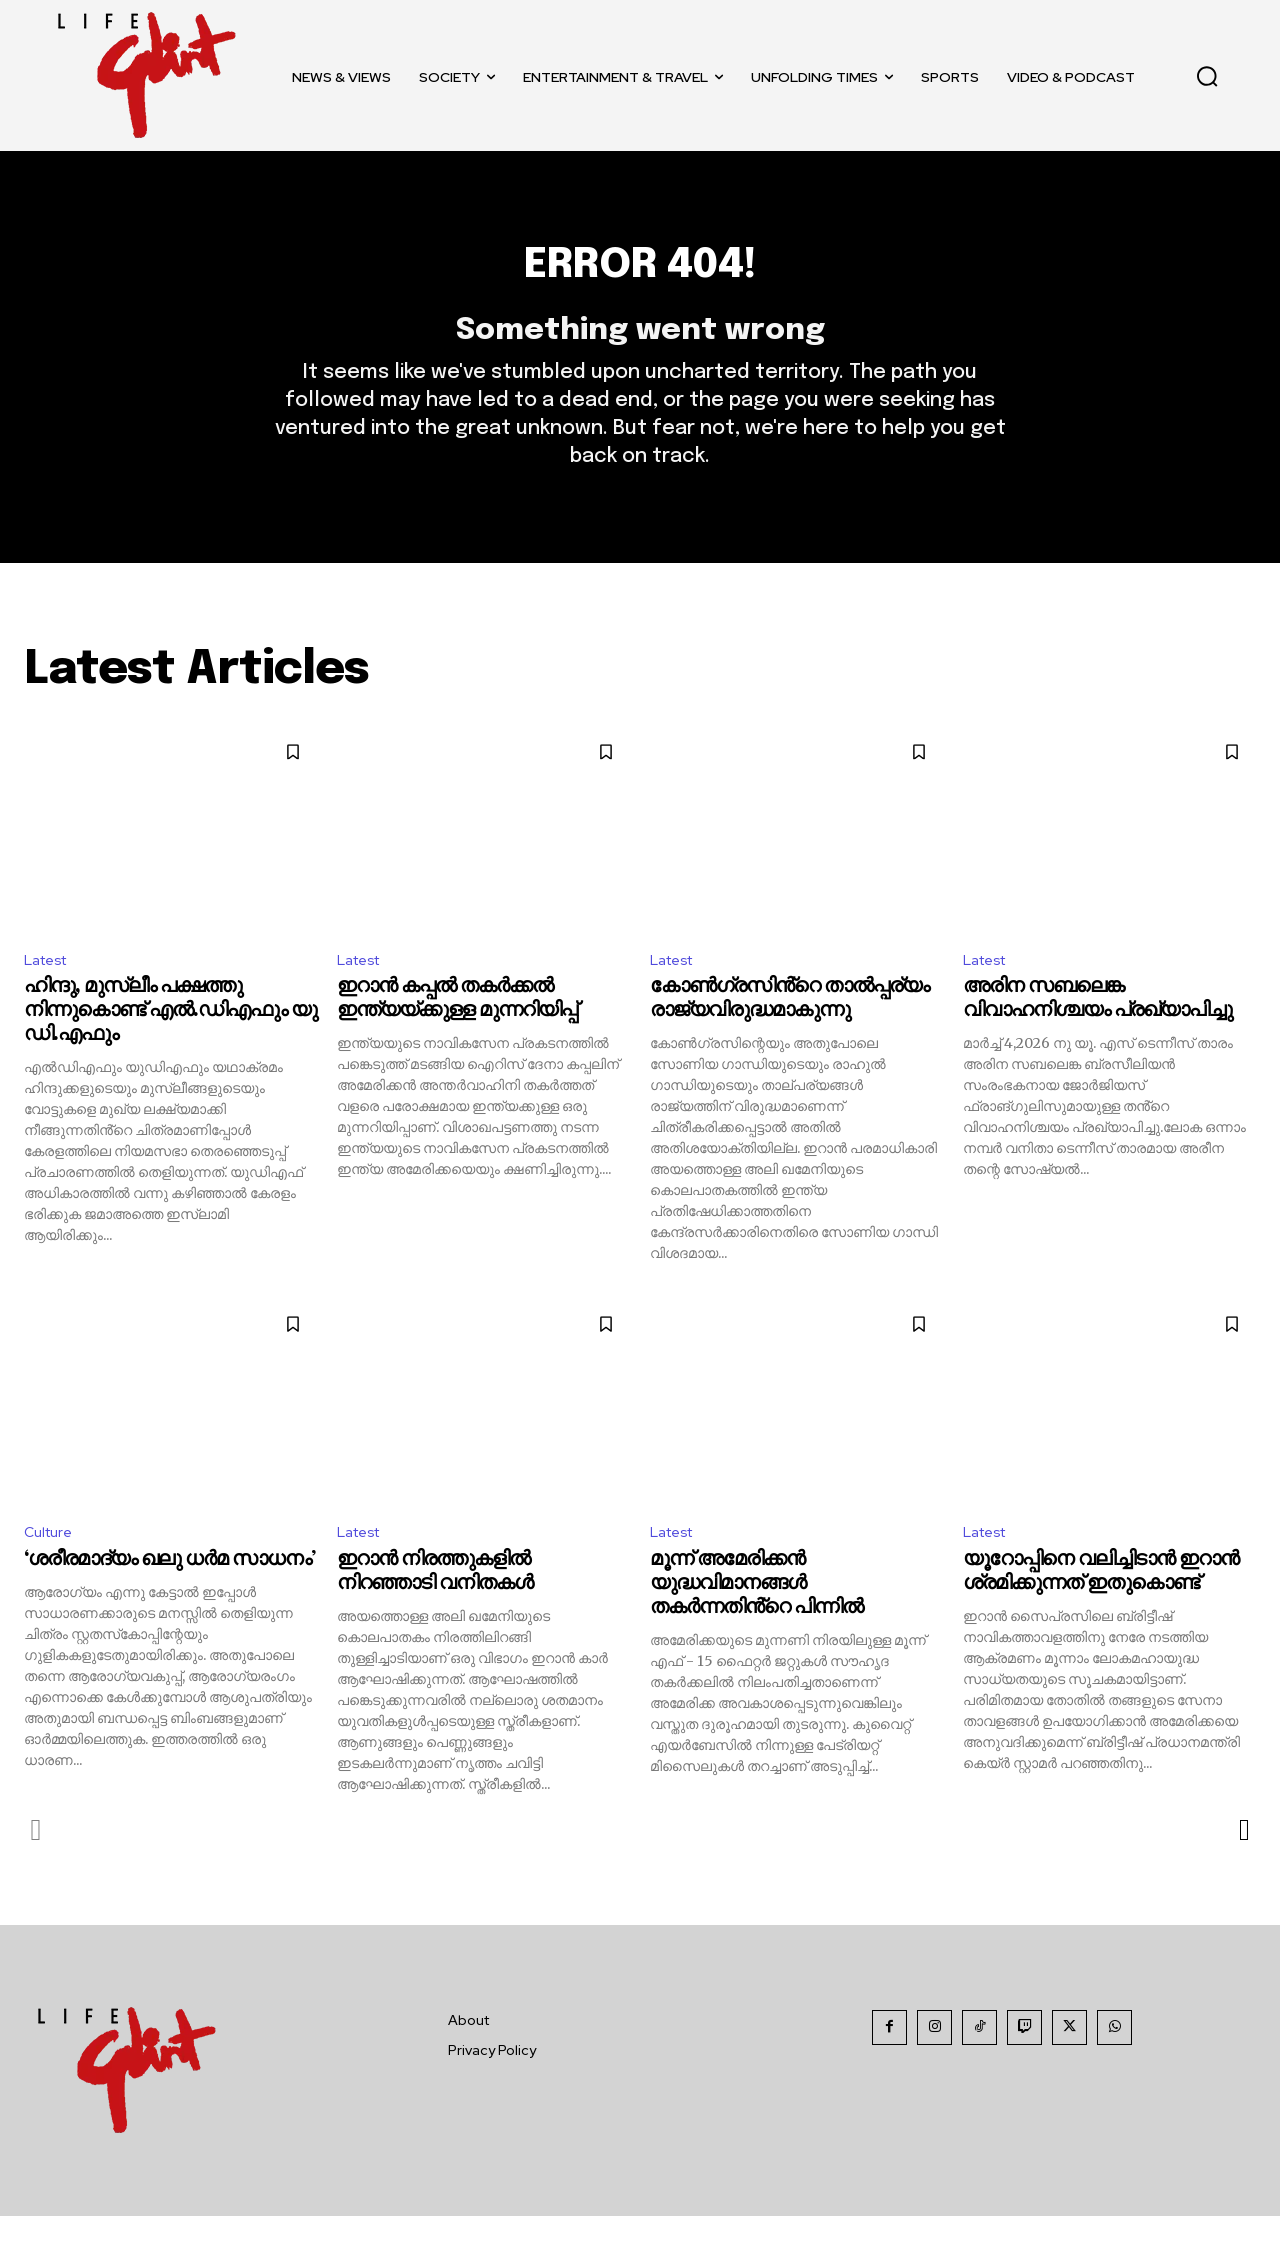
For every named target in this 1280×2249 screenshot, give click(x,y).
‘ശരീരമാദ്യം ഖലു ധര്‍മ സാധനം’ (169, 1592)
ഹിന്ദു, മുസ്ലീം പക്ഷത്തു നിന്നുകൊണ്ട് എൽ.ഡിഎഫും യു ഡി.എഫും (170, 1041)
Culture (51, 1564)
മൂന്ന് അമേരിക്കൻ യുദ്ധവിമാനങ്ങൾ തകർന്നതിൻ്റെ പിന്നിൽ (756, 1616)
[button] (1207, 76)
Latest (50, 988)
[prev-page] (36, 1863)
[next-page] (1243, 1863)
